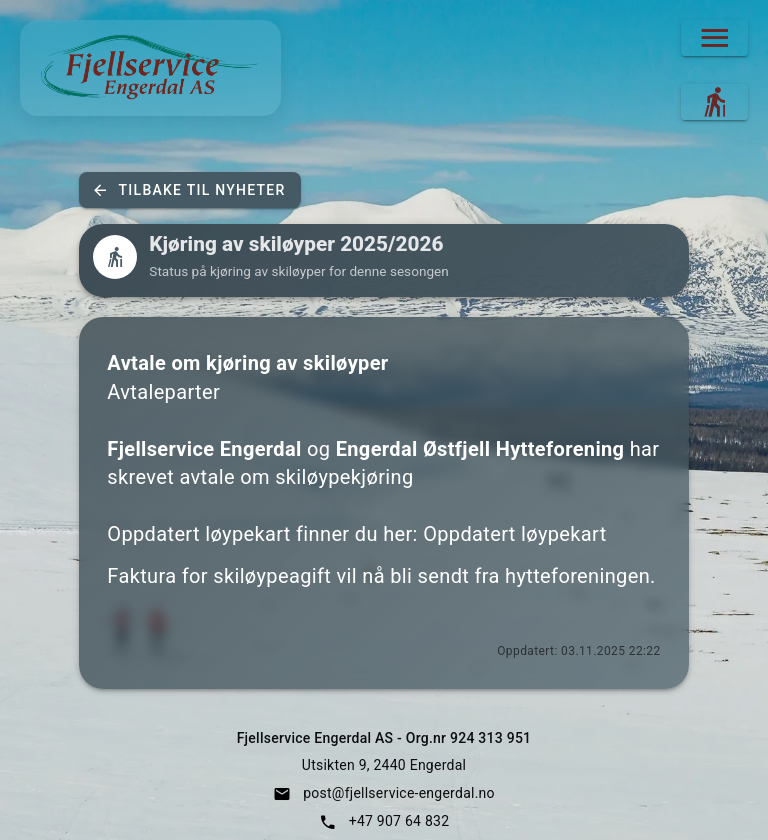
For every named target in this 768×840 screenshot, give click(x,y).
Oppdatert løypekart (514, 534)
